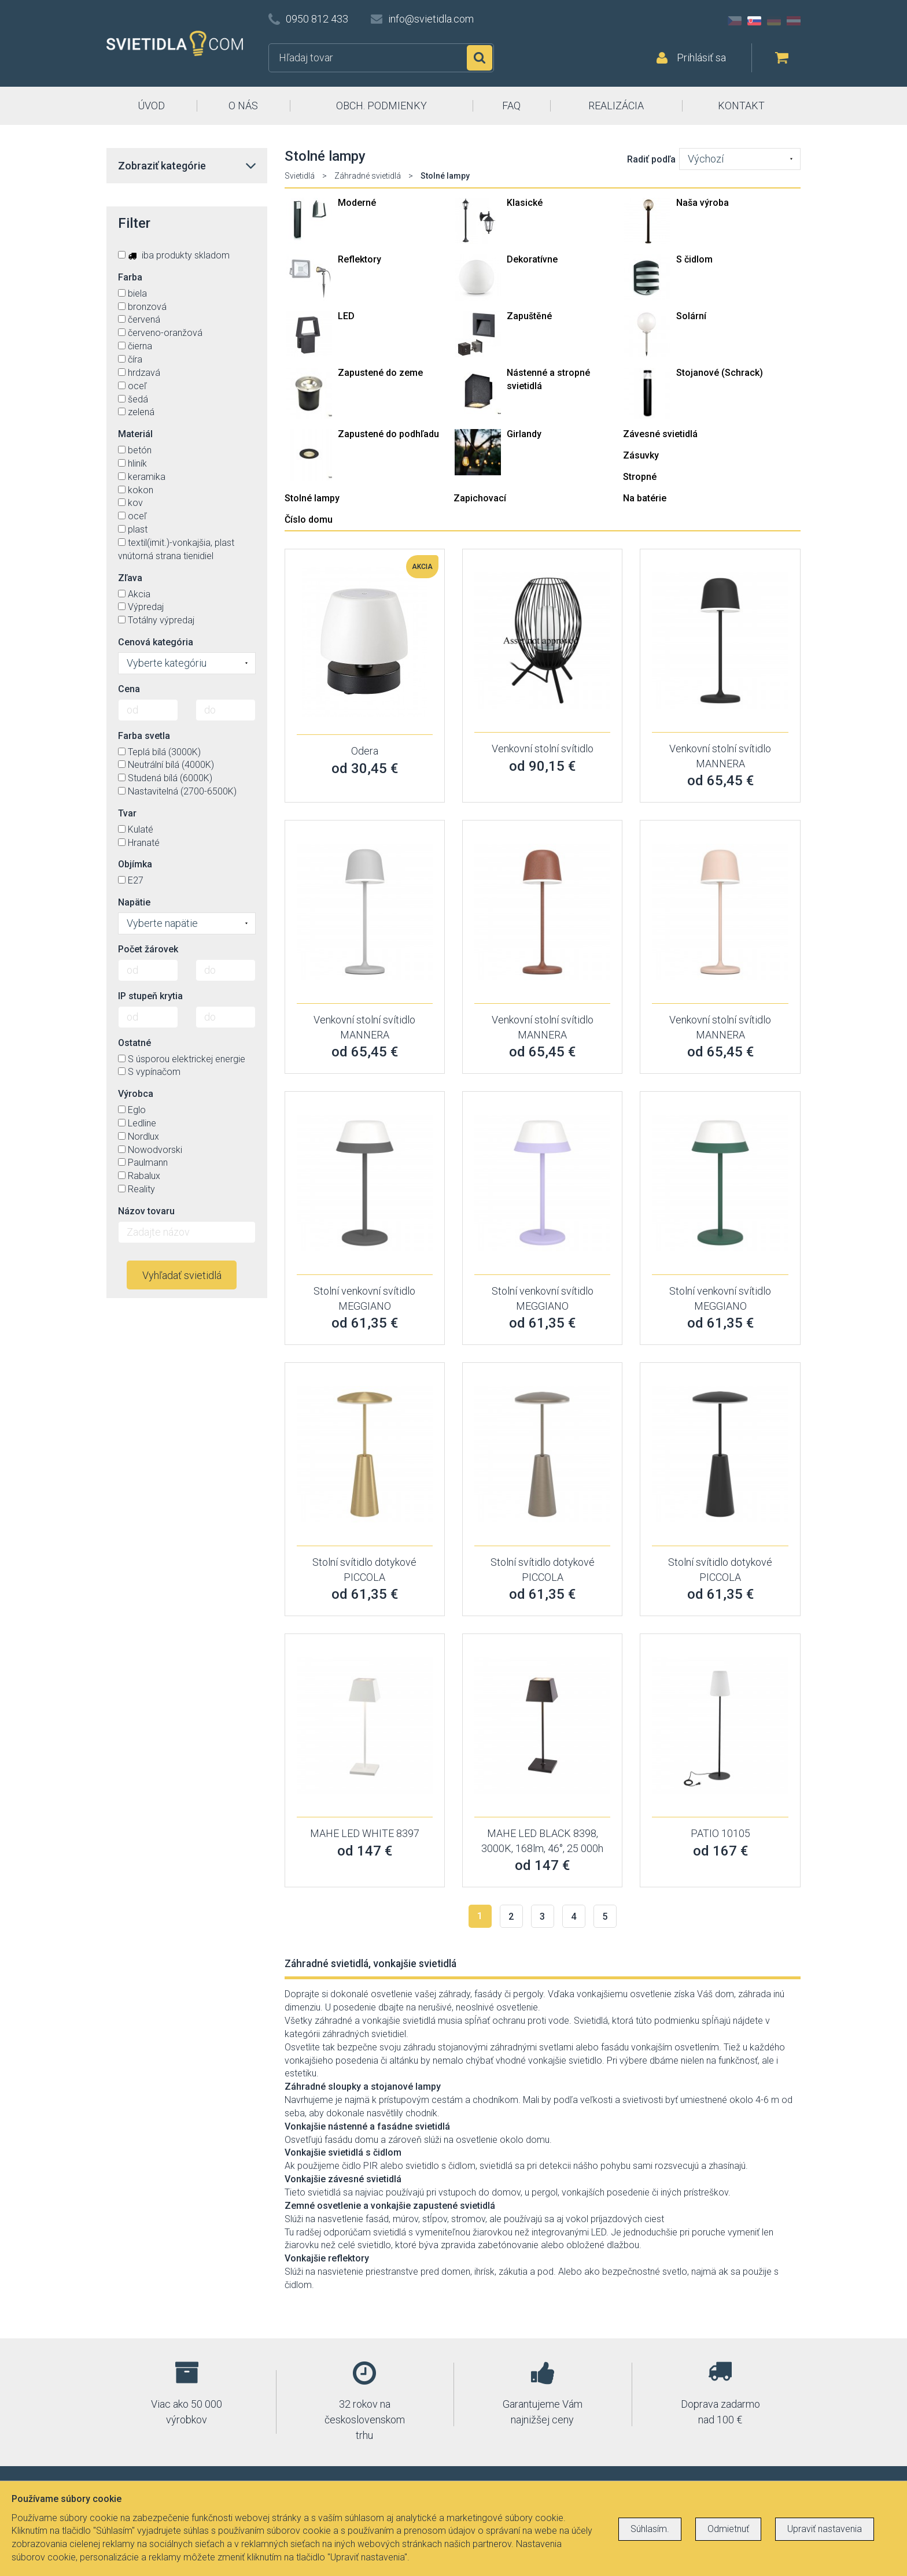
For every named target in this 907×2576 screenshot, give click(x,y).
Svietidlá (300, 175)
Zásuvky (641, 455)
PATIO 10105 (720, 1833)
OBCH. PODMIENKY (381, 105)
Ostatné (134, 1042)
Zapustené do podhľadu (388, 433)
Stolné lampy (312, 498)
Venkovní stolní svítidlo (542, 748)
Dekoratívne (532, 259)
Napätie (134, 902)
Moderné (357, 202)
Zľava (130, 577)
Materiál (135, 433)
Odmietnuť (728, 2528)
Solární (691, 316)
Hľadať (479, 58)
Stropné (640, 476)
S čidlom (694, 259)
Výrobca (135, 1093)
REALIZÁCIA (616, 105)
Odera (364, 751)
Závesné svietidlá (660, 433)
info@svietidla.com (431, 19)
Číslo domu (309, 519)
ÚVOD (151, 105)
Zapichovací (480, 498)
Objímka (135, 864)
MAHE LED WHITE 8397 (364, 1833)
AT (794, 20)
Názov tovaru (146, 1211)
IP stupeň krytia (150, 996)
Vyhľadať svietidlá (182, 1275)
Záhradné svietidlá (367, 175)
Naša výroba (702, 202)
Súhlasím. (650, 2528)
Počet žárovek (148, 949)
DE (774, 20)
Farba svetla (144, 735)
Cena (129, 688)
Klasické (525, 202)
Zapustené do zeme (380, 372)
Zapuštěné (529, 316)
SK (754, 20)
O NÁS (243, 105)
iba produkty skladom (174, 255)
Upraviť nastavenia (824, 2528)
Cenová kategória (155, 642)
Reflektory (359, 259)
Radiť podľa (651, 159)
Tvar (127, 813)
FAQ (511, 105)
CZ (735, 20)
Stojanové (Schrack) (719, 372)
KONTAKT (741, 105)
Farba (130, 277)
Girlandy (524, 433)
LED (346, 316)
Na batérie (644, 498)
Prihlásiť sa (701, 57)
